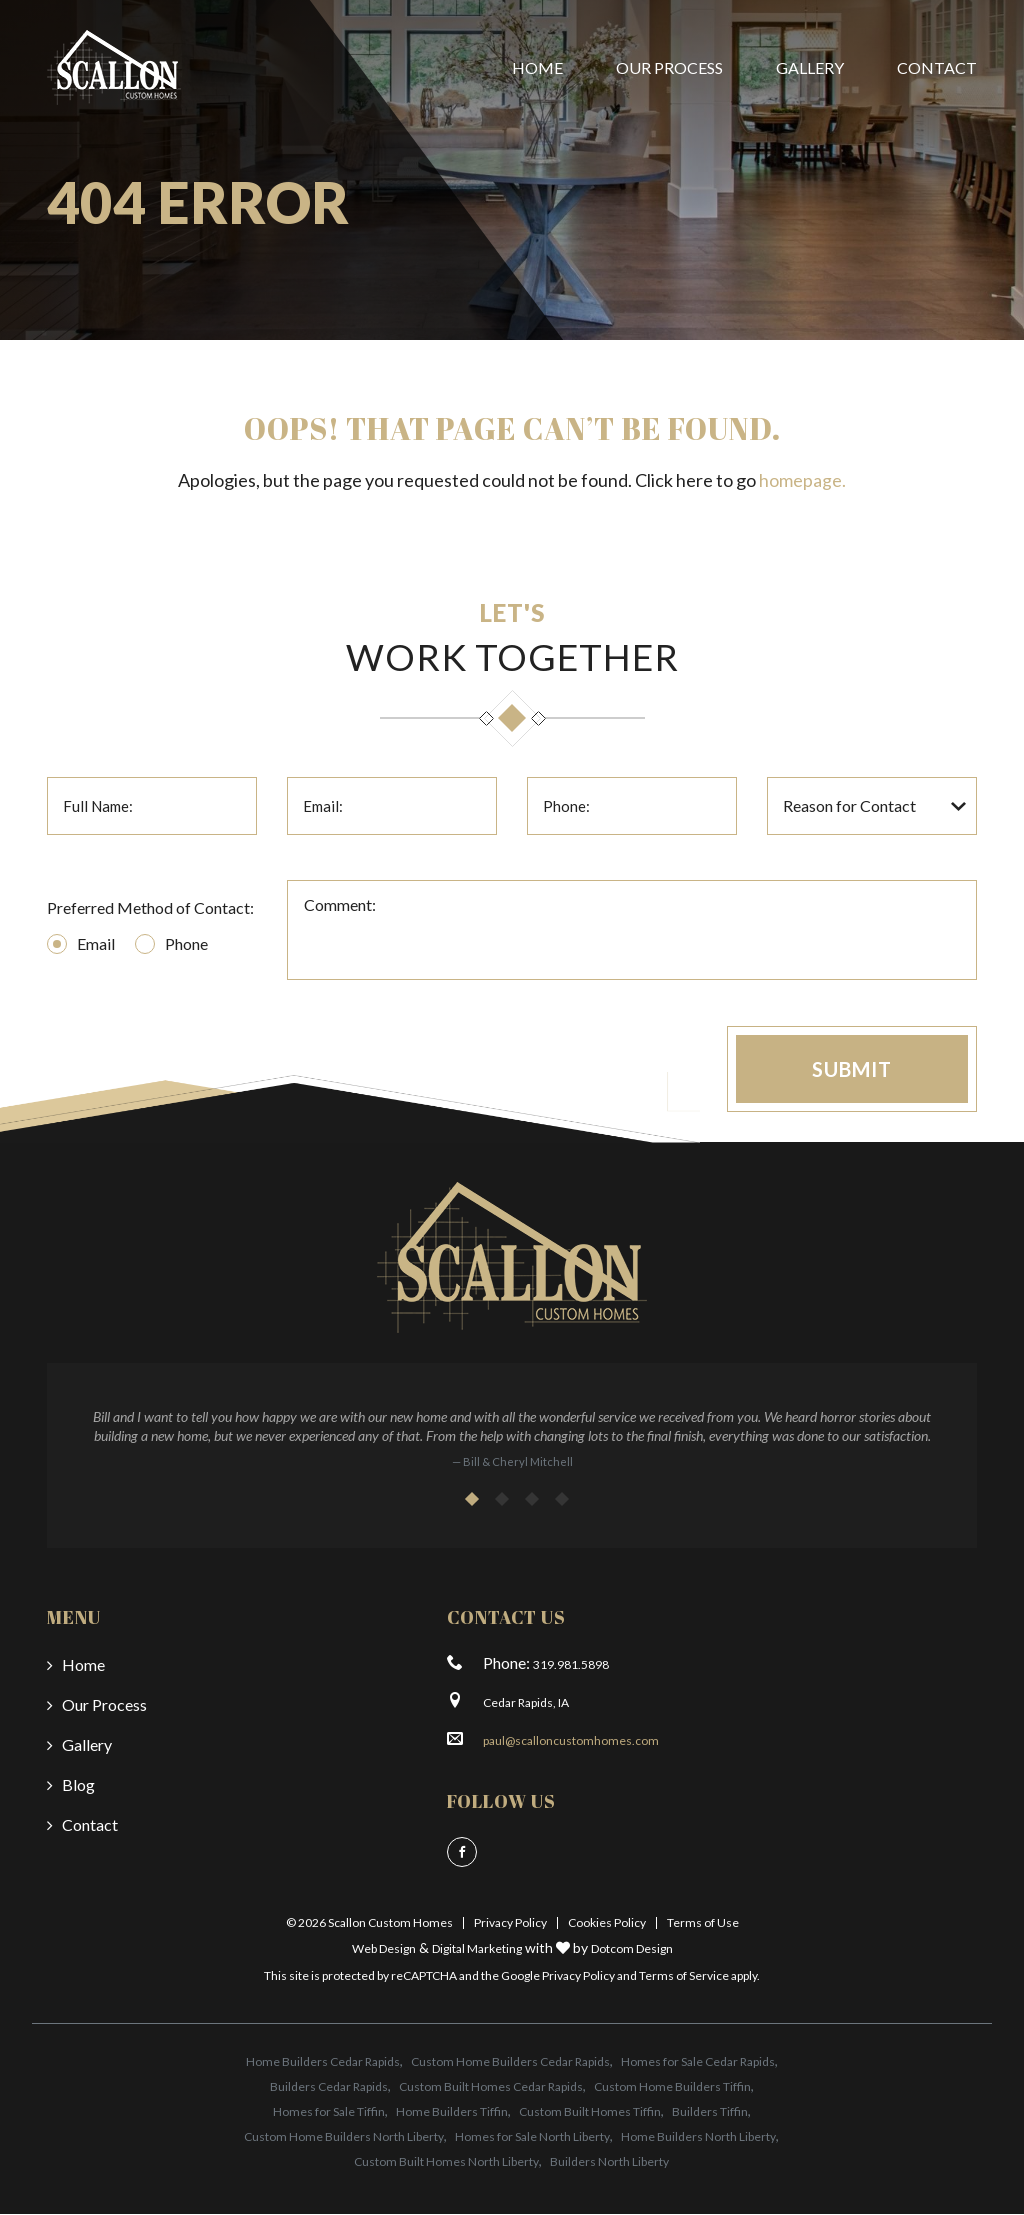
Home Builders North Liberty (698, 2137)
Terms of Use (703, 1922)
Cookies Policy (607, 1922)
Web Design (384, 1948)
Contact (937, 67)
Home (537, 67)
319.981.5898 (571, 1664)
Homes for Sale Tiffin (329, 2112)
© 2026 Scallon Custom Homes (369, 1922)
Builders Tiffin (710, 2112)
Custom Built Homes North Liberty (446, 2162)
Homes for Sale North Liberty (532, 2137)
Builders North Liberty (609, 2162)
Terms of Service (684, 1975)
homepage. (802, 480)
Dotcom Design (632, 1948)
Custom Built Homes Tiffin (590, 2112)
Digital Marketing (477, 1948)
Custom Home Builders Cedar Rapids (510, 2062)
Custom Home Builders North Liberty (344, 2137)
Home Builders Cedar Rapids (323, 2062)
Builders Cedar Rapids (329, 2087)
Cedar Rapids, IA (526, 1702)
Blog (78, 1784)
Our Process (669, 67)
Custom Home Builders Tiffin (672, 2087)
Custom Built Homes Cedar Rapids (491, 2087)
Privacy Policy (510, 1922)
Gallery (810, 67)
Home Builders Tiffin (452, 2112)
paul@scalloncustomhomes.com (571, 1740)
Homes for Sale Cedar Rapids (698, 2062)
